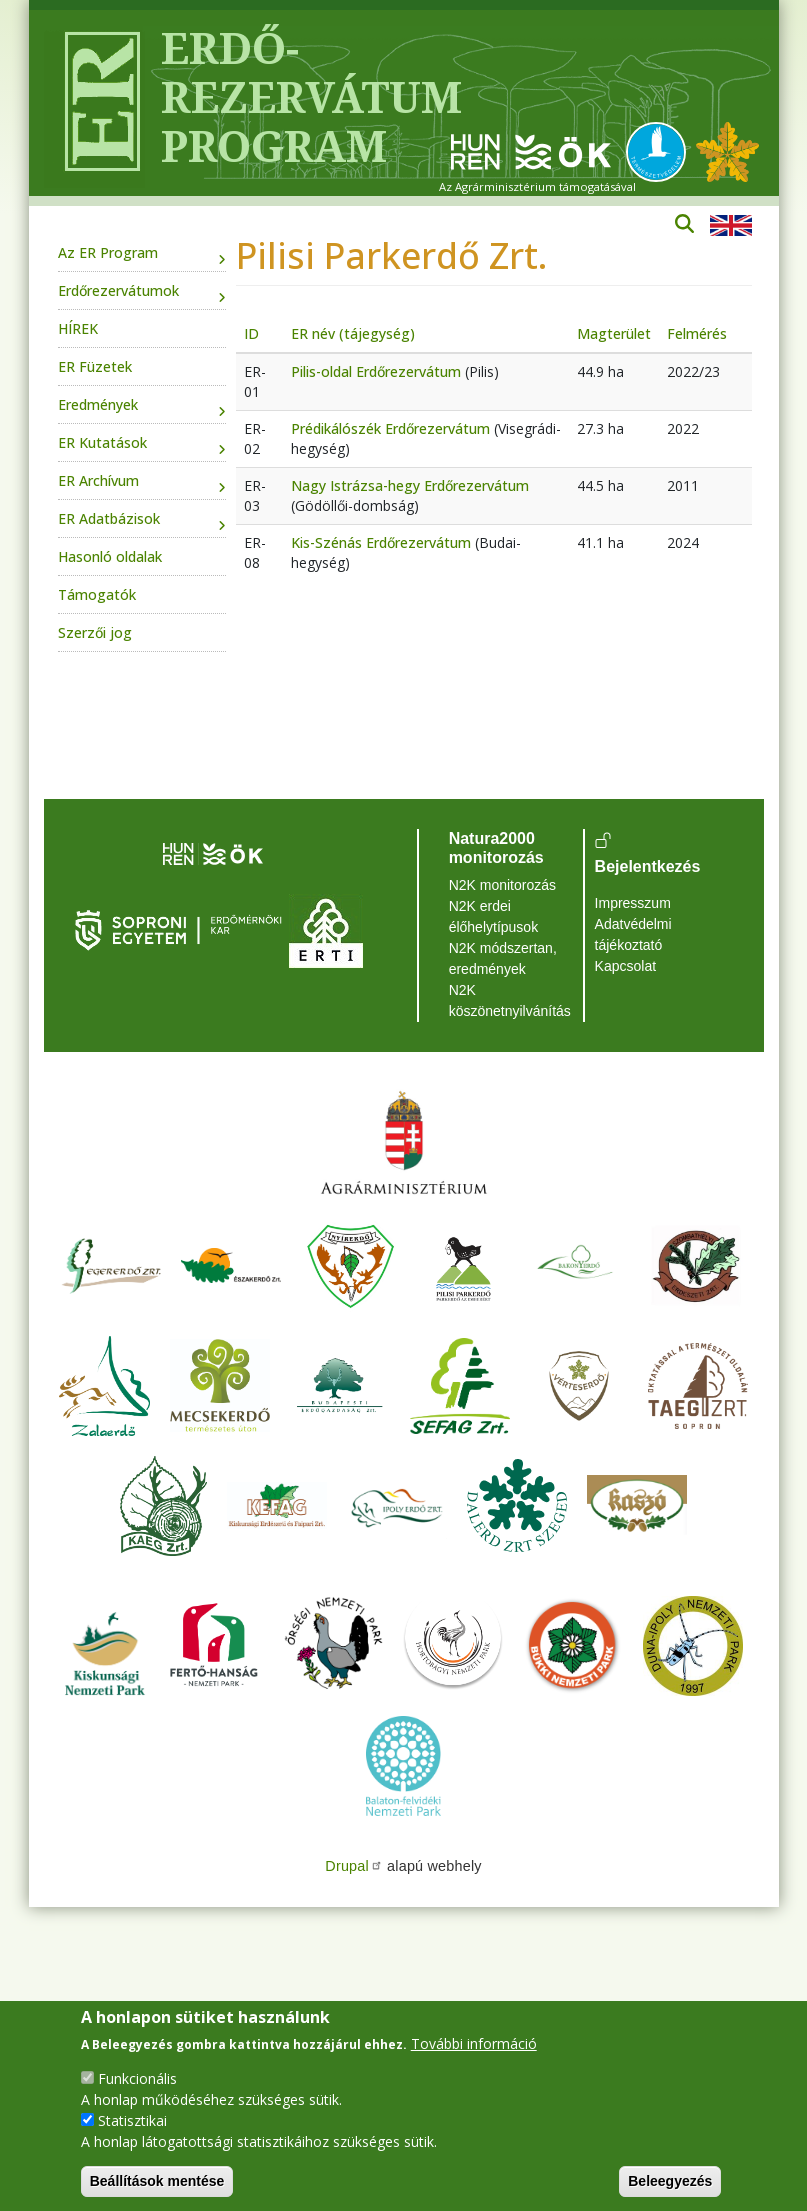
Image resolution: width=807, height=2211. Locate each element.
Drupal (354, 1866)
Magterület (614, 333)
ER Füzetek (95, 366)
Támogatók (97, 594)
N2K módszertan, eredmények (503, 958)
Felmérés (697, 333)
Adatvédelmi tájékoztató (633, 934)
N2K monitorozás (502, 885)
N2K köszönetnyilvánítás (510, 1000)
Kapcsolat (625, 966)
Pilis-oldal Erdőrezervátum (376, 371)
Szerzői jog (95, 632)
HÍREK (78, 328)
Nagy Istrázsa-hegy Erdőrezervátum (410, 485)
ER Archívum (98, 480)
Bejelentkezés (648, 866)
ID (251, 333)
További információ (474, 2043)
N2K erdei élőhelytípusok (494, 916)
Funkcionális (137, 2078)
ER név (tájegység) (353, 333)
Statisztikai (132, 2120)
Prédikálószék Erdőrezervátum (390, 428)
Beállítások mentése (157, 2181)
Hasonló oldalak (110, 556)
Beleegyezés (670, 2181)
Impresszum (633, 903)
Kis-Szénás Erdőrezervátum (381, 542)
